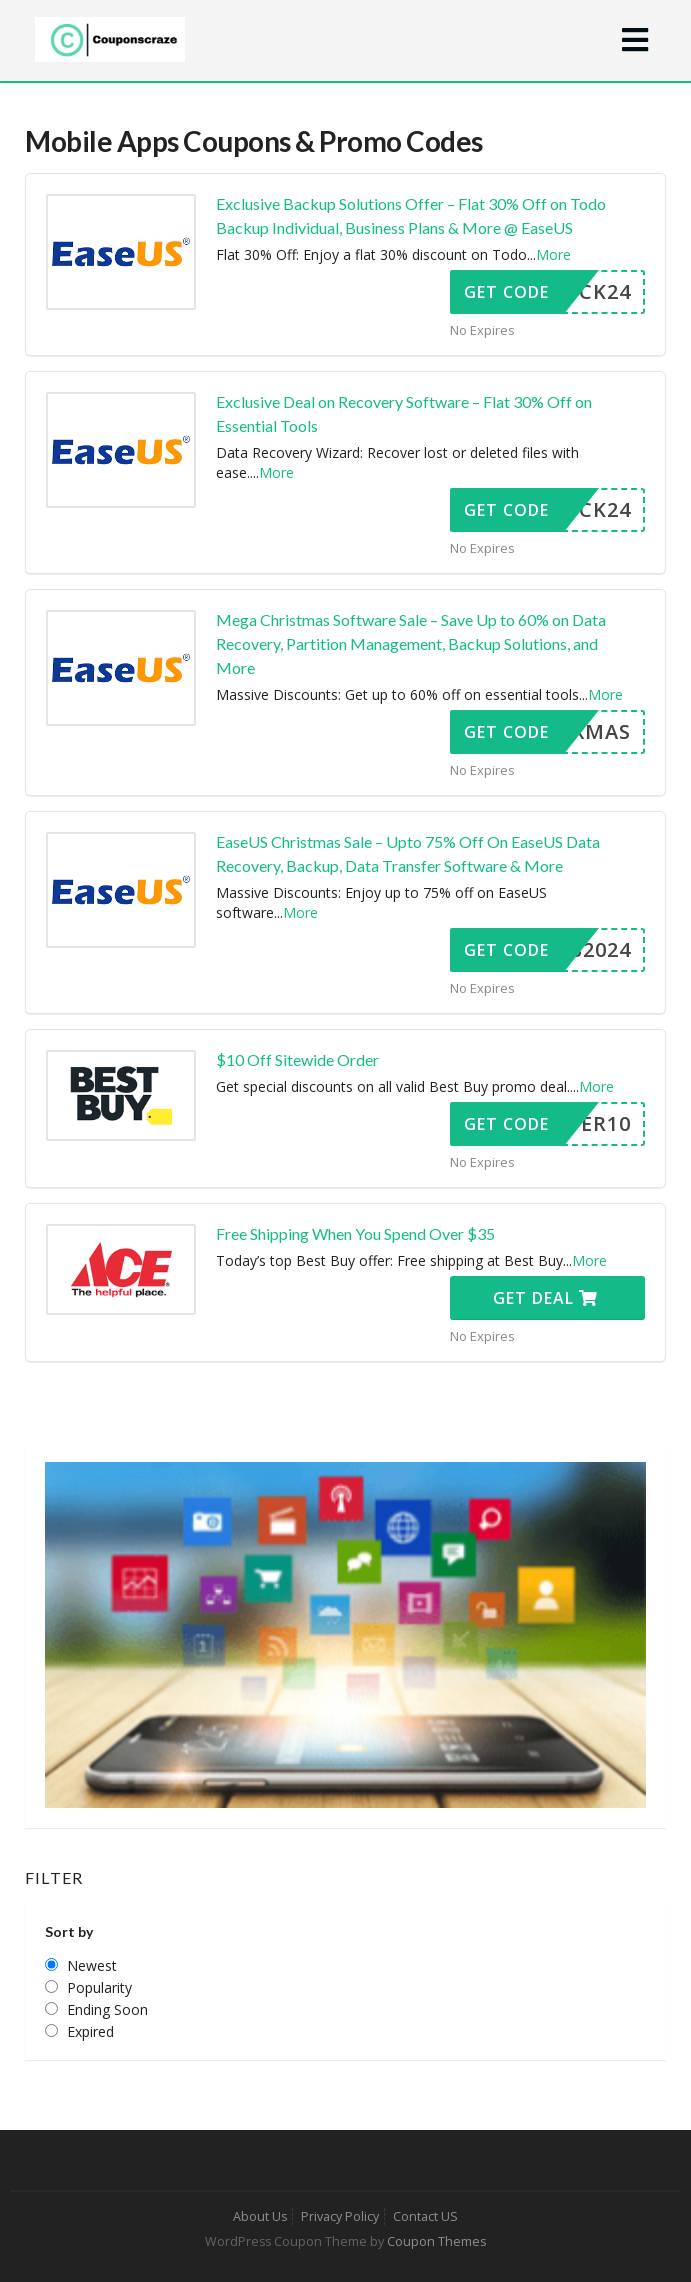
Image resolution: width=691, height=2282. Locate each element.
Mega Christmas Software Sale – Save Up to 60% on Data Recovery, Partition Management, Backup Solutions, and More (411, 643)
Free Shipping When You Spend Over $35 (355, 1233)
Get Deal (545, 1298)
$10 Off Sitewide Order (297, 1059)
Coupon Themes (436, 2241)
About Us (260, 2216)
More (553, 254)
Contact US (425, 2216)
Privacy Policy (340, 2216)
